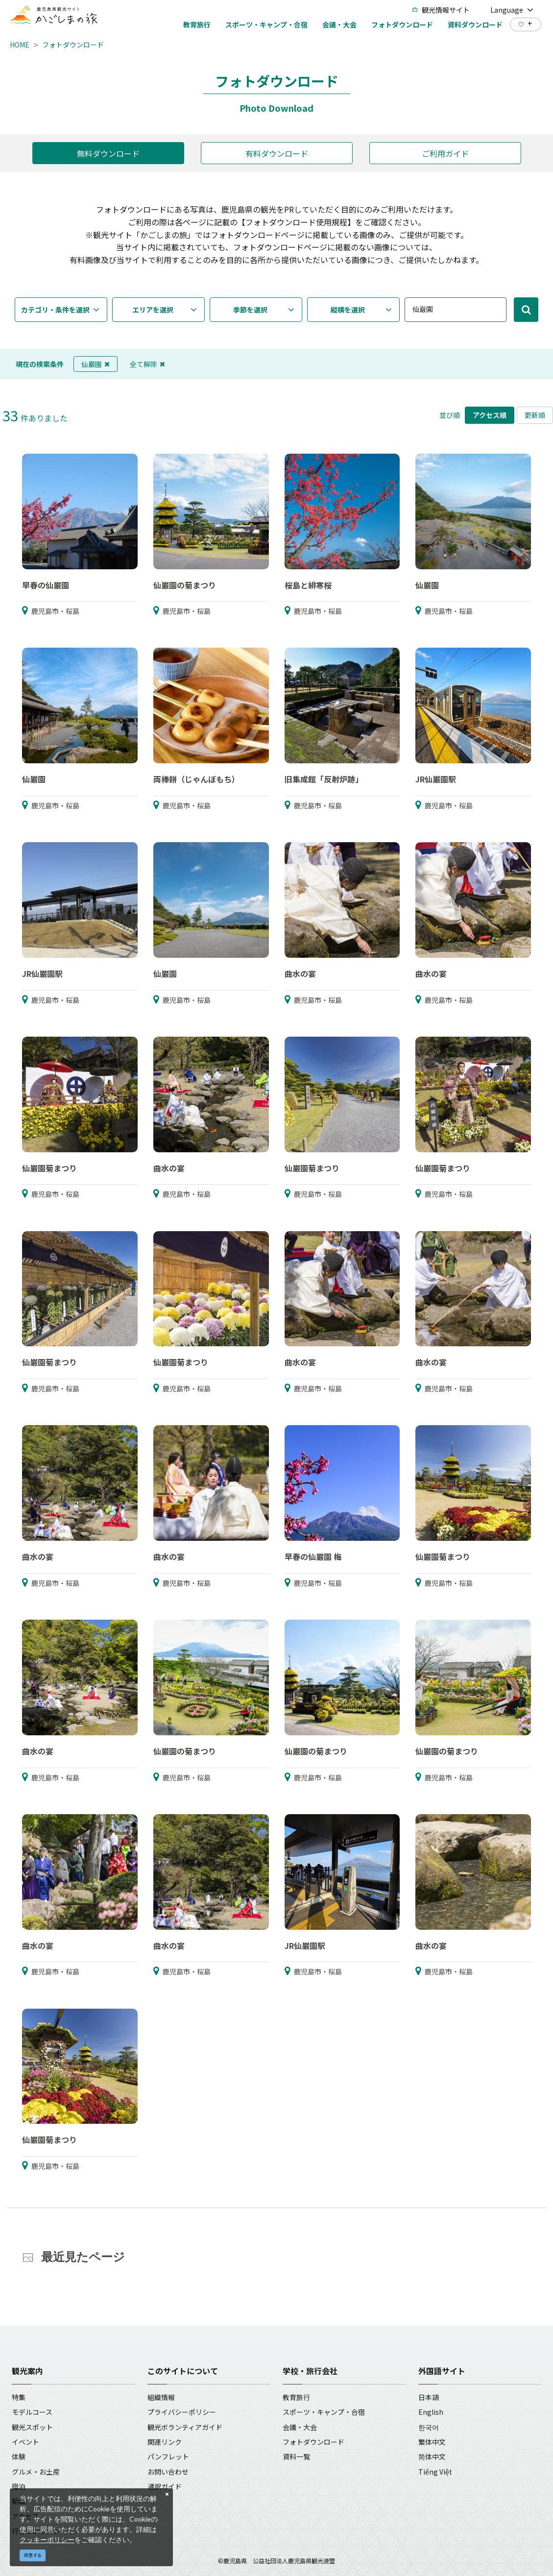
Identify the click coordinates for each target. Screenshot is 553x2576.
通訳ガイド (164, 2486)
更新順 (535, 415)
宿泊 (18, 2486)
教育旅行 (296, 2397)
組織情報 (161, 2397)
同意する (33, 2555)
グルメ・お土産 (36, 2472)
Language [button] (511, 10)
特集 (18, 2397)
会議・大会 (300, 2427)
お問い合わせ (168, 2472)
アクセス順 (489, 415)
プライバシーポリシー (181, 2412)
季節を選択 (250, 310)
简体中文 (432, 2456)
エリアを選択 (152, 310)
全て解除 (147, 364)
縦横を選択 (348, 310)
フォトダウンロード (73, 44)
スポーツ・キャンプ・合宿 (324, 2412)
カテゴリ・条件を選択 (55, 310)
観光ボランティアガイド (184, 2427)
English (430, 2412)
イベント (25, 2442)
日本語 (428, 2397)
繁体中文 (432, 2442)
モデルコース (32, 2412)
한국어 (428, 2427)
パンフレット (168, 2456)
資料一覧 (296, 2456)
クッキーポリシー (47, 2539)
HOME (19, 44)
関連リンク (164, 2442)
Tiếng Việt (435, 2472)
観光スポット (32, 2427)
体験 (18, 2456)
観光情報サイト (441, 10)
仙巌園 (95, 364)
